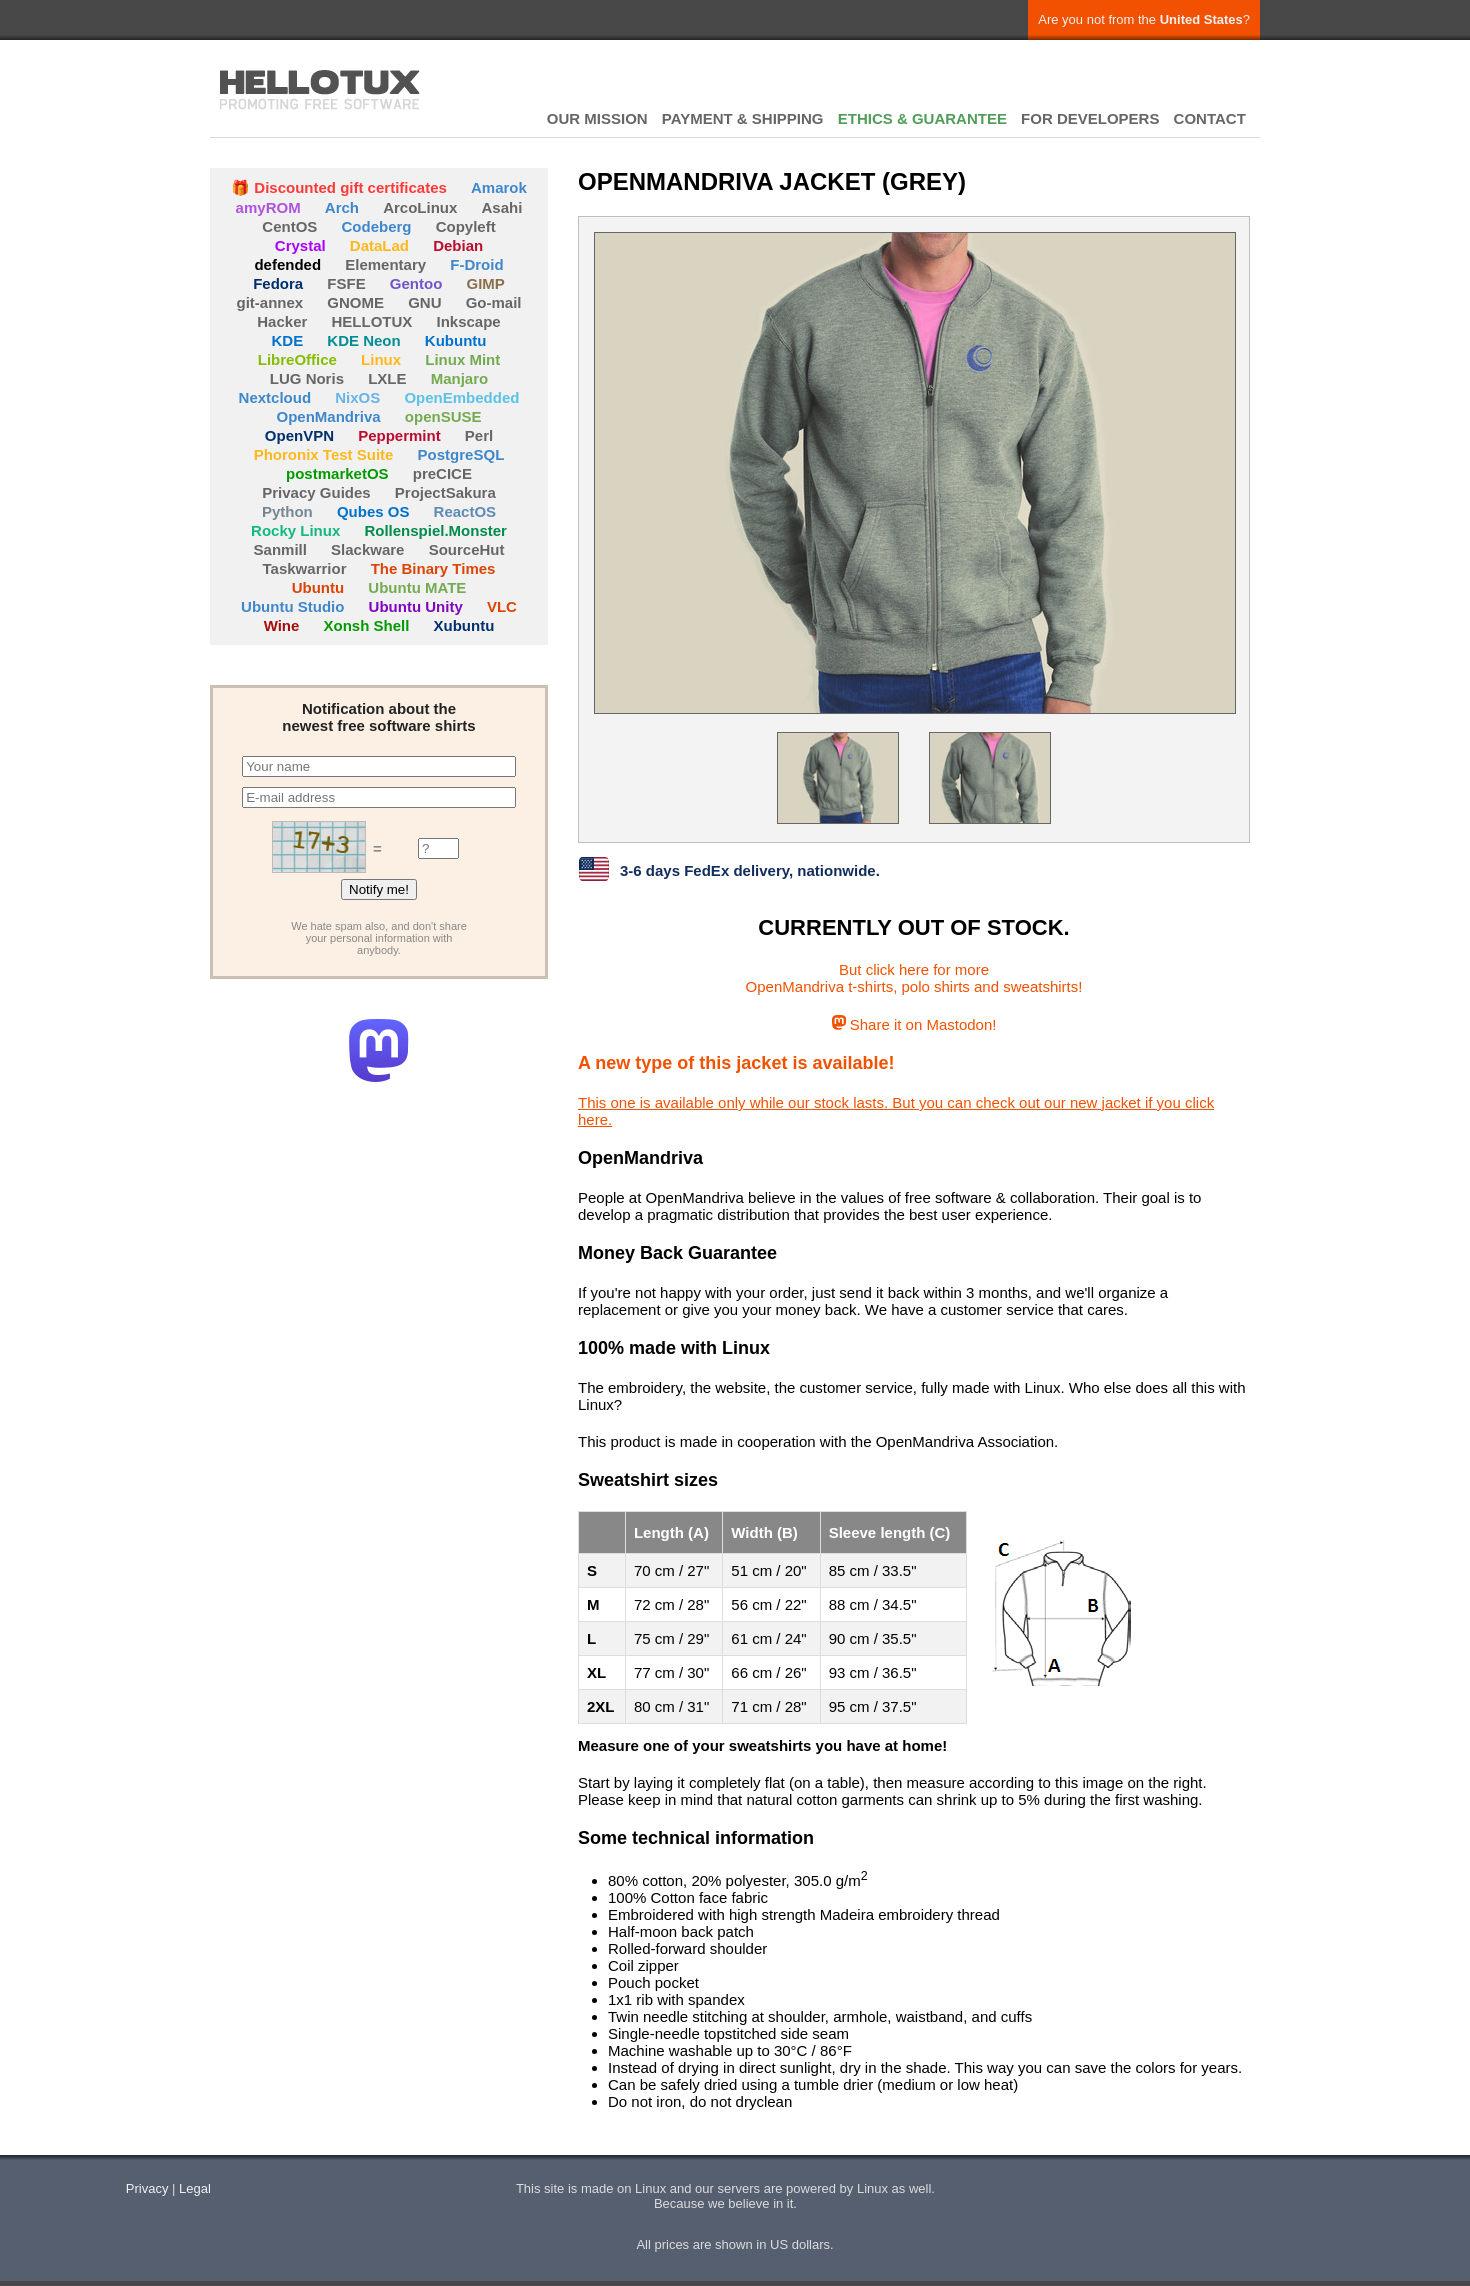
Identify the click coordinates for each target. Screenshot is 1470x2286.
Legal (195, 2188)
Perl (479, 435)
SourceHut (467, 549)
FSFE (346, 283)
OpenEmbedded (461, 397)
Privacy (147, 2188)
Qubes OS (373, 511)
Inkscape (469, 321)
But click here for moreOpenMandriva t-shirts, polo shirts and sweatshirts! (914, 978)
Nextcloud (275, 397)
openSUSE (443, 416)
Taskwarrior (305, 568)
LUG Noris (307, 378)
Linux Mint (462, 359)
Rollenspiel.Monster (435, 530)
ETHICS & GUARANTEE (922, 118)
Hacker (282, 321)
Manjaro (460, 378)
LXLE (387, 378)
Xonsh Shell (367, 625)
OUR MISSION (597, 118)
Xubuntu (464, 625)
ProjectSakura (445, 492)
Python (287, 511)
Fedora (278, 283)
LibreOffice (297, 359)
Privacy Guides (316, 492)
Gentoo (416, 283)
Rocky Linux (295, 530)
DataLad (379, 245)
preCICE (442, 473)
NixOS (357, 397)
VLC (502, 606)
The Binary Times (433, 568)
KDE (288, 340)
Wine (282, 625)
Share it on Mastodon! (914, 1024)
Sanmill (280, 549)
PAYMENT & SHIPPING (743, 118)
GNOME (355, 302)
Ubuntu (318, 587)
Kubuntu (456, 340)
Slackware (367, 549)
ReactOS (465, 511)
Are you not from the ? (1144, 19)
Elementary (385, 264)
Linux (381, 359)
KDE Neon (363, 340)
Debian (458, 245)
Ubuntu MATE (417, 587)
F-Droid (476, 264)
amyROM (268, 207)
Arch (342, 207)
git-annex (269, 302)
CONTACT (1210, 118)
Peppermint (399, 435)
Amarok (499, 187)
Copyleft (466, 226)
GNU (424, 302)
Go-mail (494, 302)
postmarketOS (337, 473)
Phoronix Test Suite (324, 454)
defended (287, 264)
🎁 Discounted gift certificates (339, 187)
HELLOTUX (320, 90)
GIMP (486, 283)
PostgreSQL (461, 454)
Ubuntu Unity (416, 606)
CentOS (289, 226)
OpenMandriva (328, 416)
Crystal (300, 245)
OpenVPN (299, 435)
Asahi (502, 207)
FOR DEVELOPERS (1090, 118)
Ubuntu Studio (292, 606)
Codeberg (377, 226)
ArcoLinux (420, 207)
